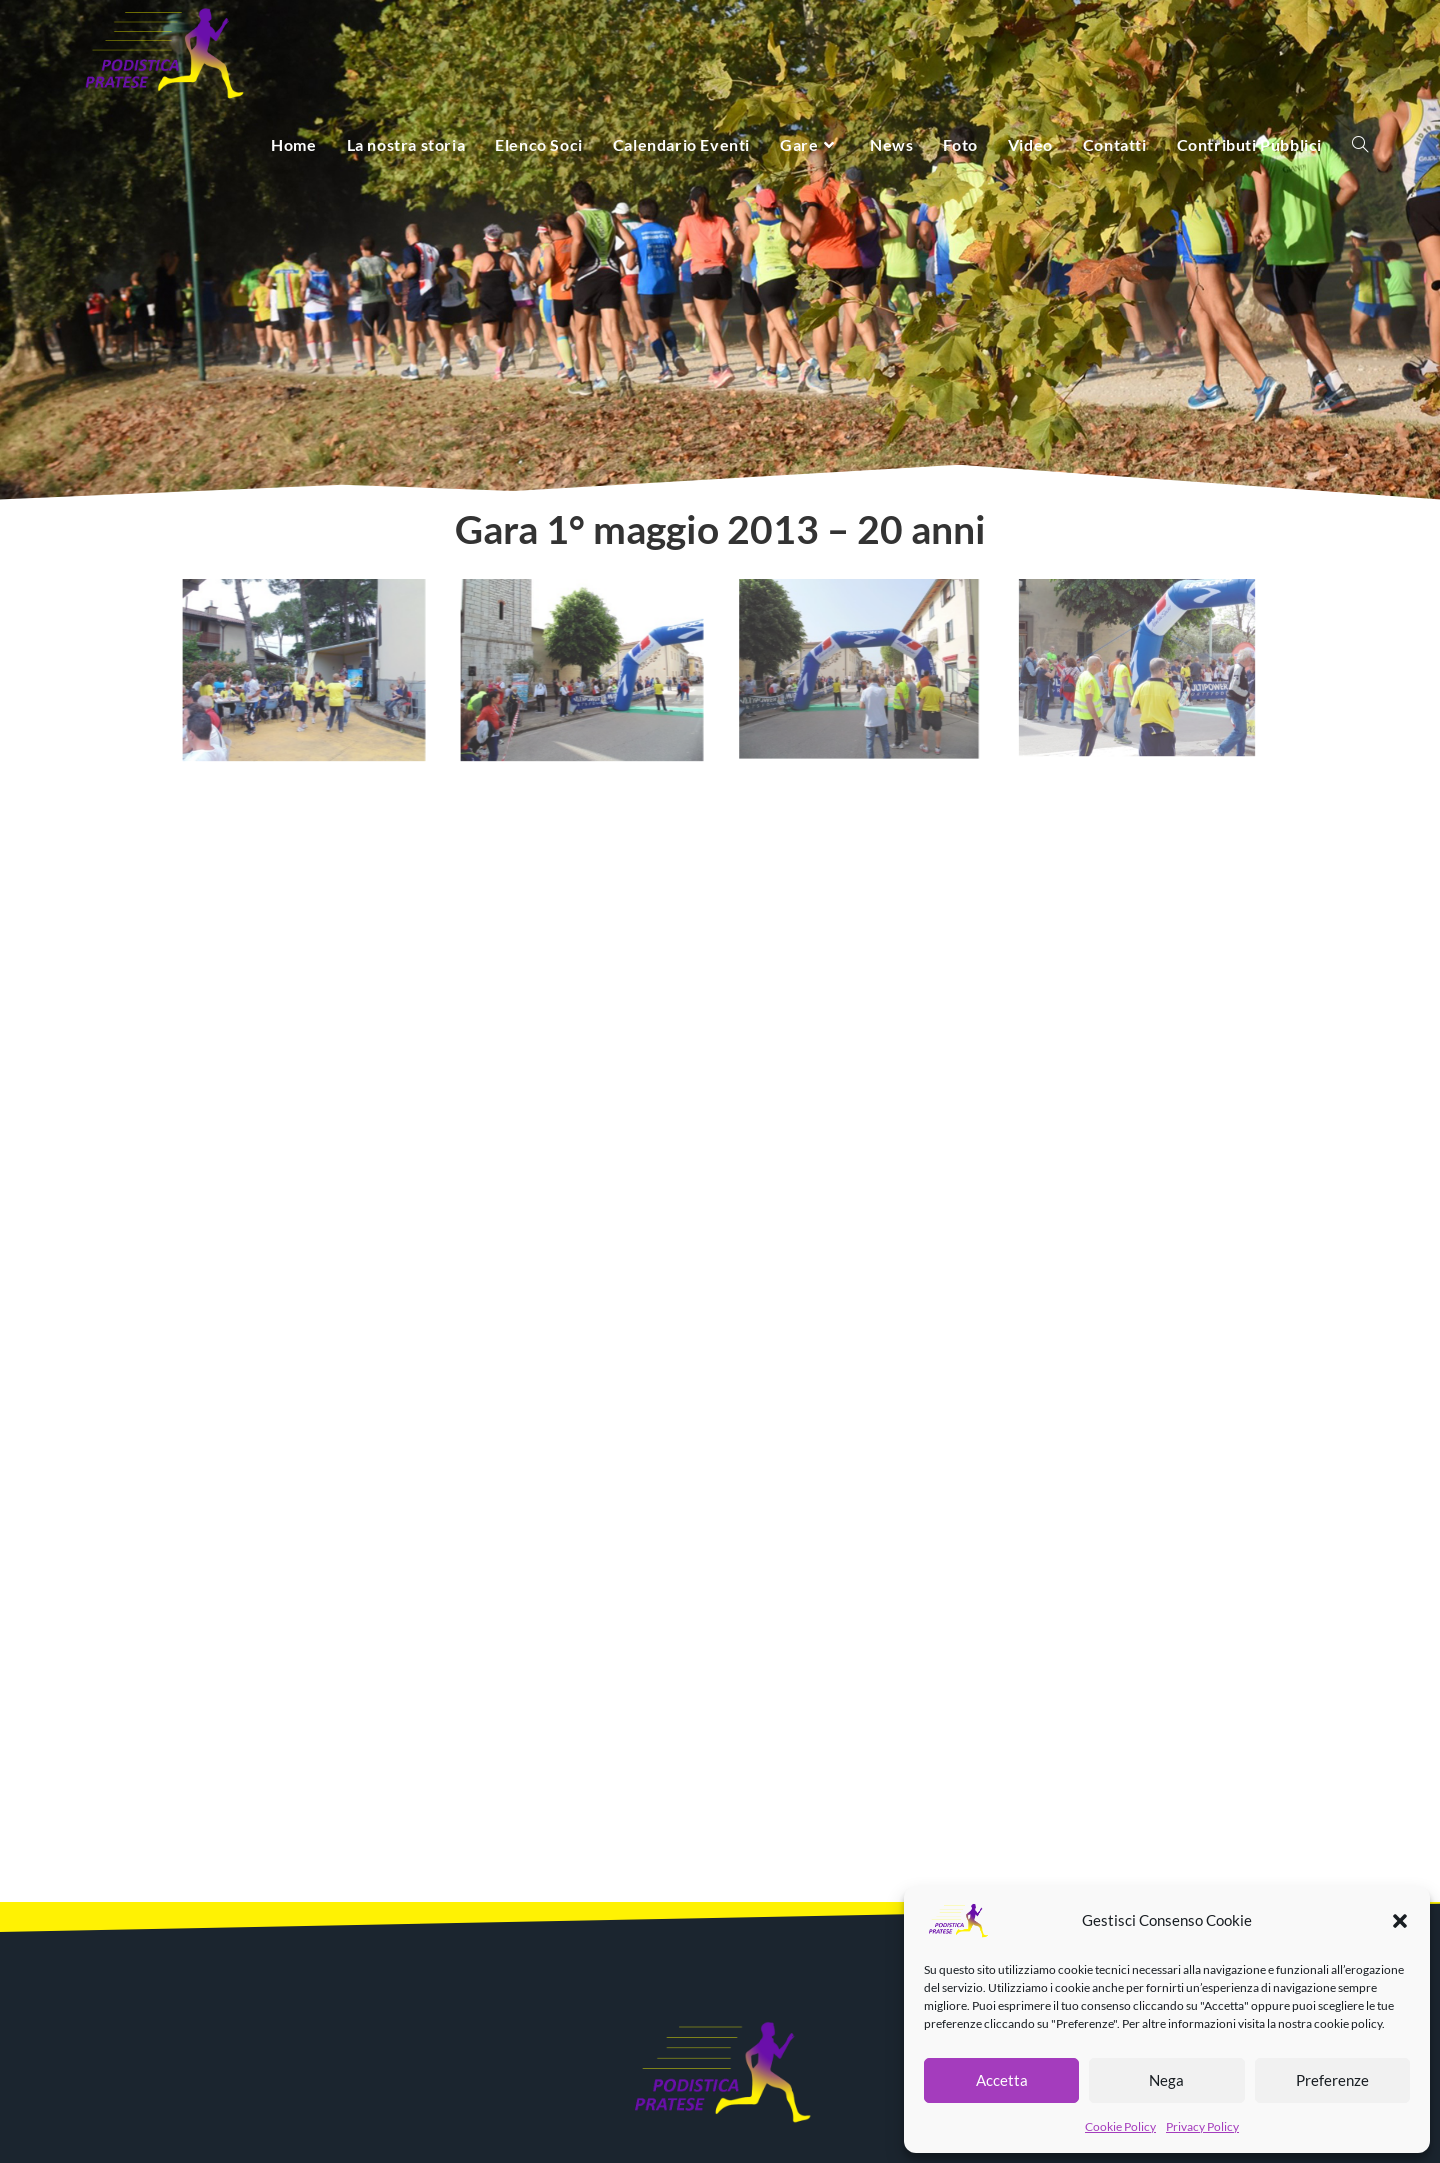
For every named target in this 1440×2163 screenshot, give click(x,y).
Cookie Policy (1120, 2126)
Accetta (1002, 2080)
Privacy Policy (1202, 2126)
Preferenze (1332, 2080)
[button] (1400, 1921)
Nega (1166, 2080)
